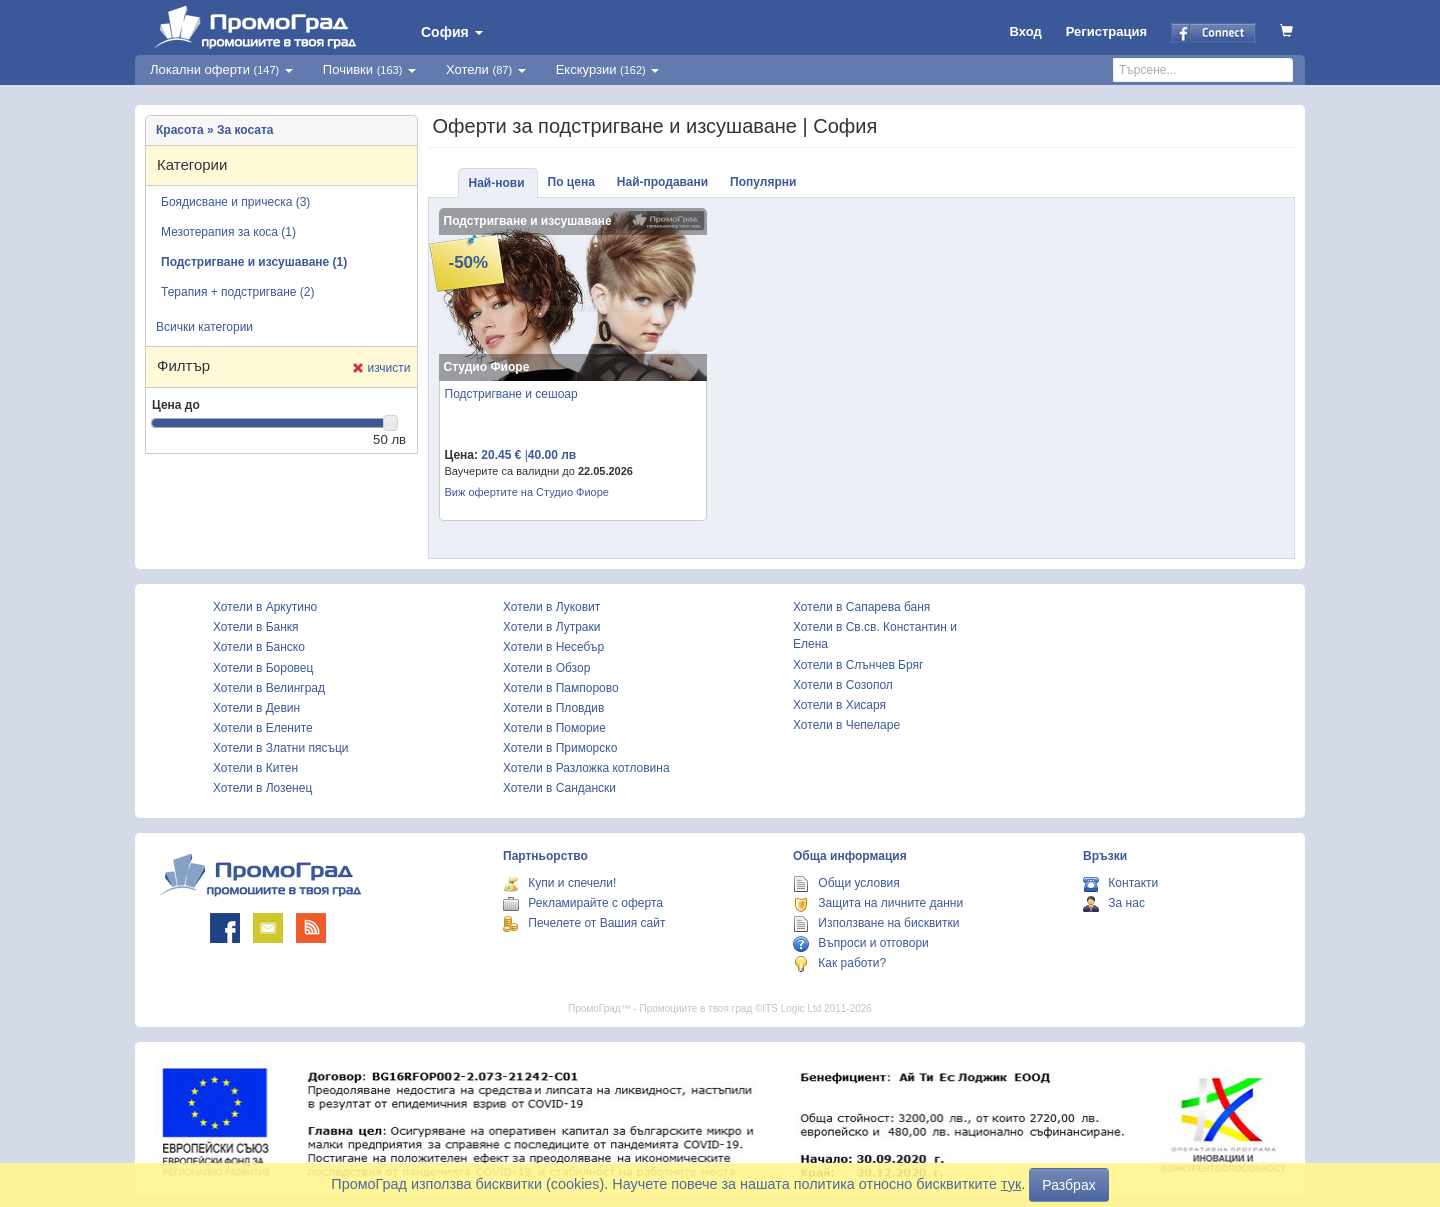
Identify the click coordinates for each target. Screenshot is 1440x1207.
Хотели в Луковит (551, 607)
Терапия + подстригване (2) (237, 292)
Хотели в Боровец (263, 668)
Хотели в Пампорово (561, 688)
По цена (571, 182)
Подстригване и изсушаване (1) (254, 262)
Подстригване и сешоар (511, 394)
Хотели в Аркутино (265, 607)
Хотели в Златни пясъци (281, 748)
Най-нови (497, 183)
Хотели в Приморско (560, 748)
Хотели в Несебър (553, 647)
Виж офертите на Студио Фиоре (527, 492)
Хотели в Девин (256, 708)
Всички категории (204, 327)
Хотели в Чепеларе (846, 725)
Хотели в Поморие (554, 728)
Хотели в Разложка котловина (586, 768)
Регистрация (1106, 31)
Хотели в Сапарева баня (861, 607)
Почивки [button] (369, 69)
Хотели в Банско (259, 647)
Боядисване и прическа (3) (235, 202)
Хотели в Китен (255, 768)
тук (1011, 1184)
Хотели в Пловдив (553, 708)
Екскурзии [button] (608, 69)
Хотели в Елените (263, 728)
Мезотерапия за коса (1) (228, 232)
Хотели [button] (486, 69)
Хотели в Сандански (559, 788)
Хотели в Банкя (256, 627)
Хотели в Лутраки (551, 627)
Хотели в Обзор (546, 668)
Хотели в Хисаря (839, 705)
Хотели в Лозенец (262, 788)
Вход (1026, 31)
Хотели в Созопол (843, 685)
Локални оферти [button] (221, 69)
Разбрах (1068, 1185)
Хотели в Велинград (269, 688)
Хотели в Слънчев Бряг (858, 665)
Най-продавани (662, 182)
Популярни (763, 182)
